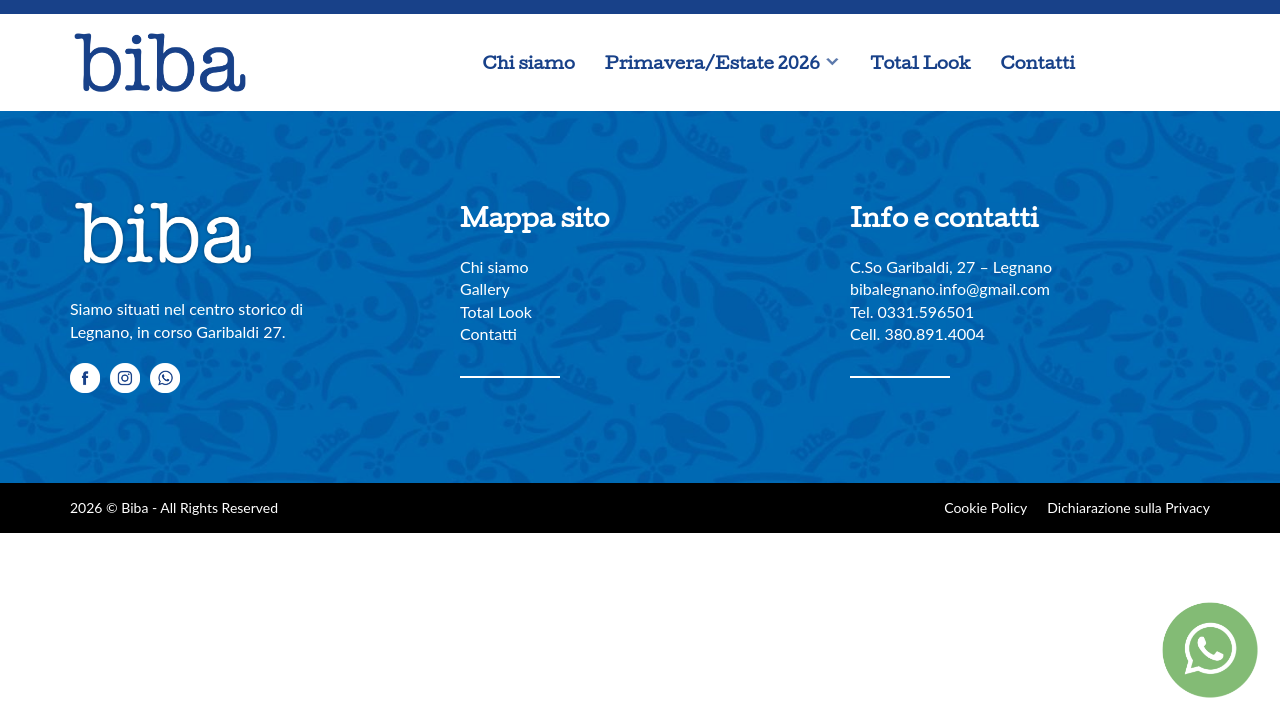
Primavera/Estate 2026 (712, 62)
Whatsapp (1190, 63)
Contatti (1038, 62)
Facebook (1110, 63)
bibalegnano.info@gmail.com (950, 288)
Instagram (1150, 63)
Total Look (920, 62)
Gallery (485, 288)
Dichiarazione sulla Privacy (1128, 507)
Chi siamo (529, 62)
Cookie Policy (985, 507)
